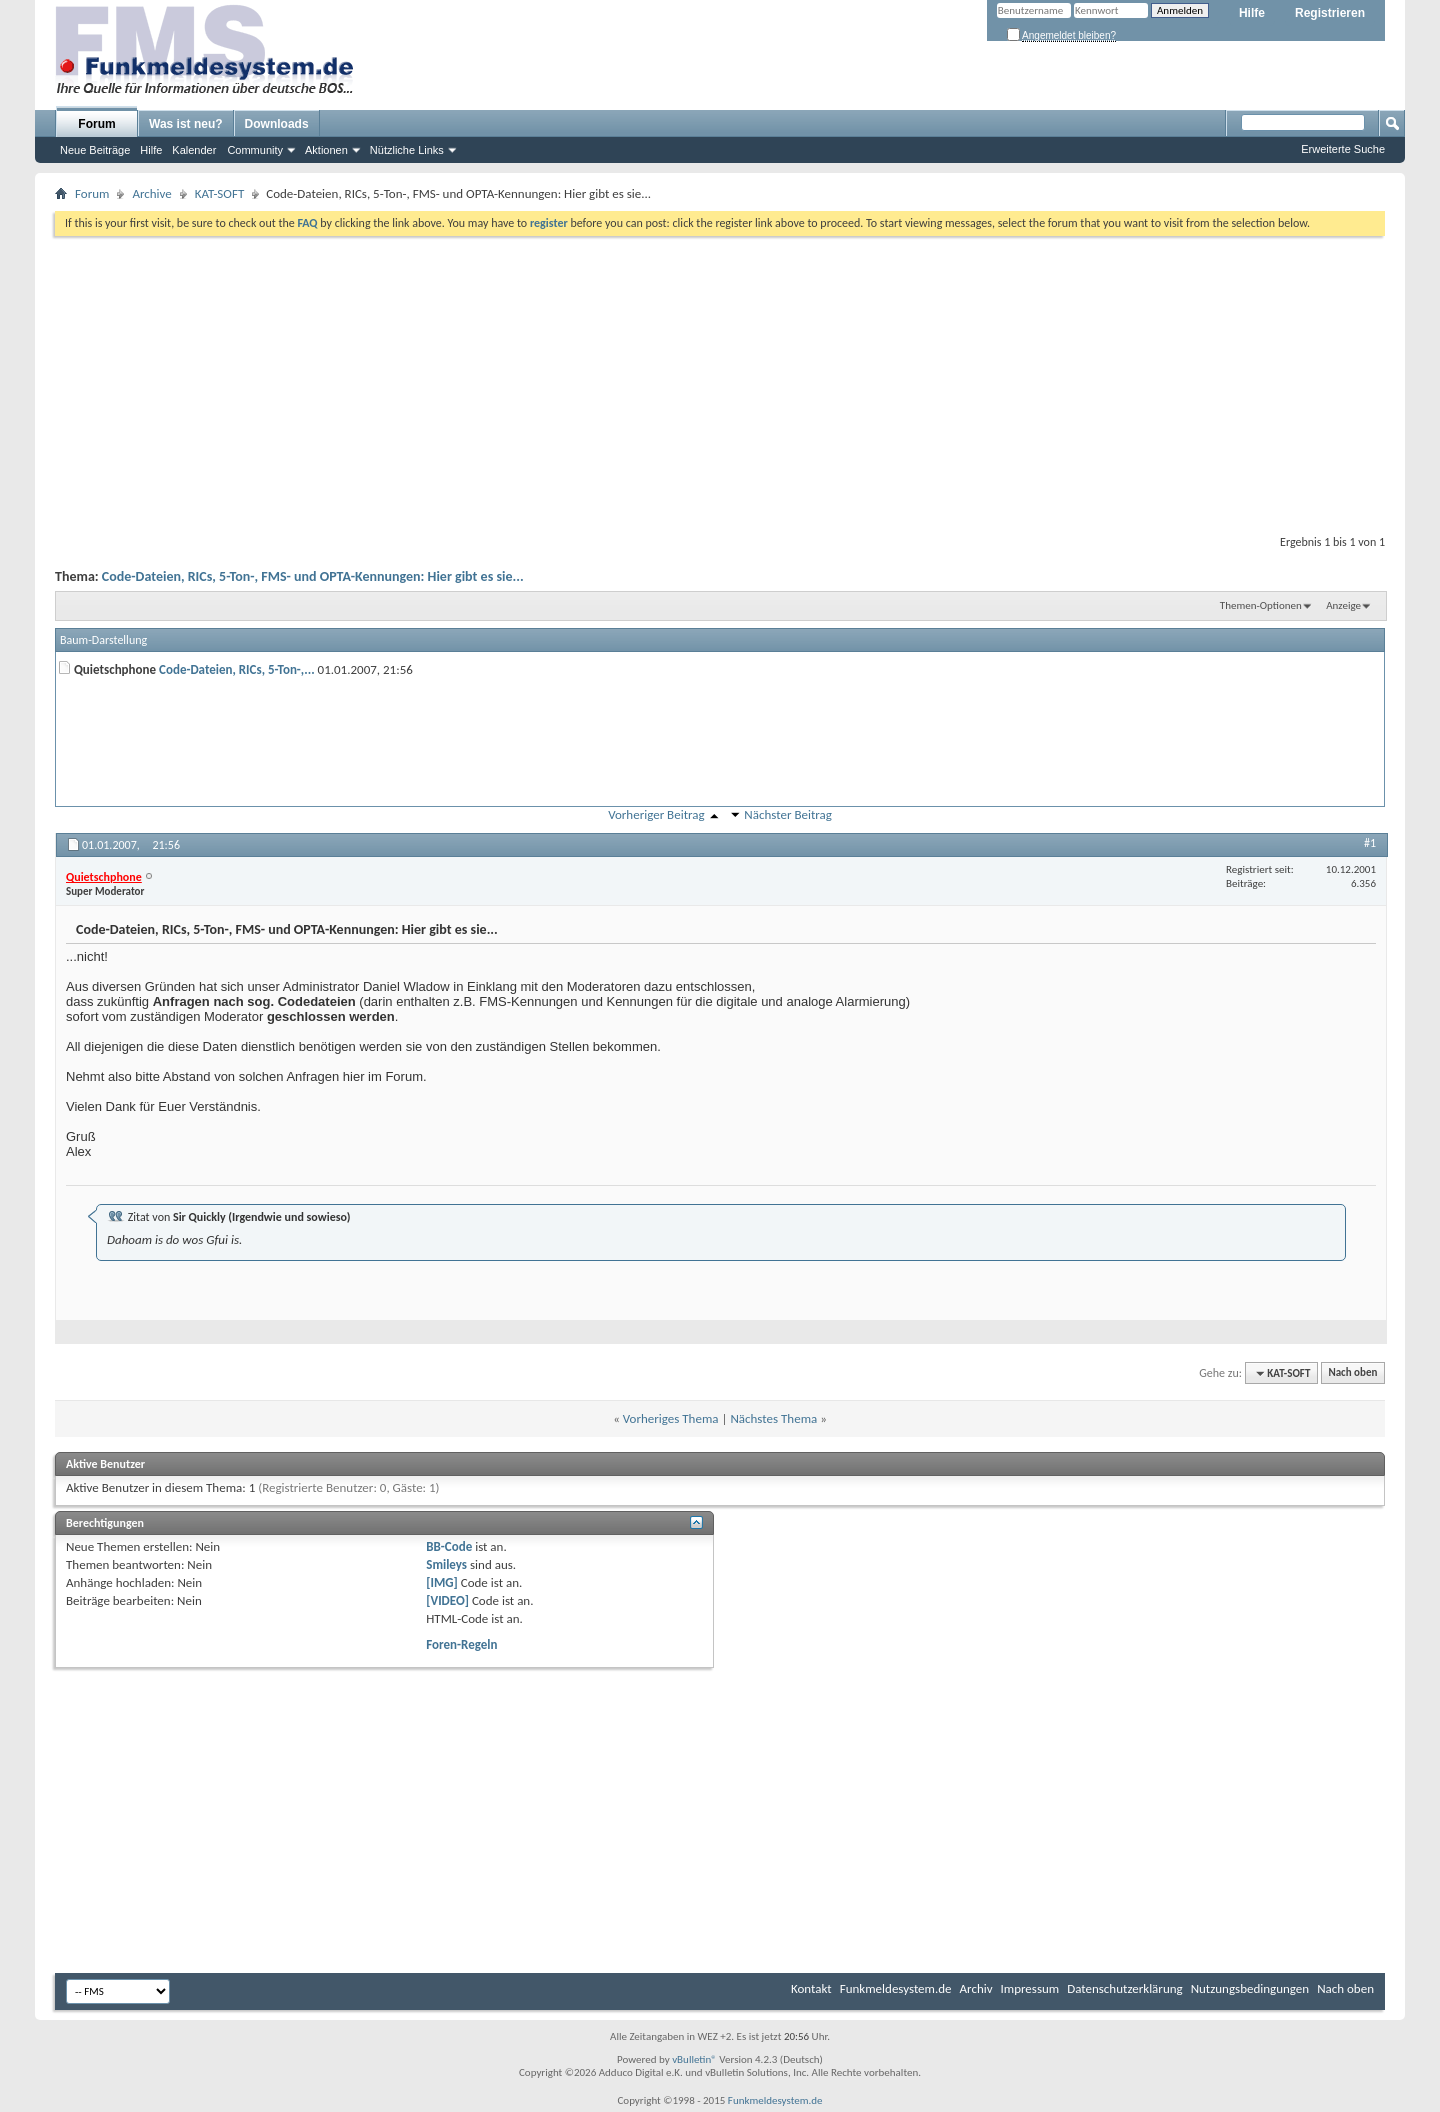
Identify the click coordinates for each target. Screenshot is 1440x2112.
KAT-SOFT (219, 193)
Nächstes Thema (773, 1418)
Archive (151, 193)
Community (255, 150)
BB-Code (449, 1546)
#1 (1370, 843)
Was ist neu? (186, 124)
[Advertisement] (720, 381)
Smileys (446, 1564)
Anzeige (1343, 605)
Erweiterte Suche (1343, 149)
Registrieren (1330, 13)
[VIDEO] (447, 1600)
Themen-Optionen (1261, 605)
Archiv (976, 1988)
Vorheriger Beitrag (656, 814)
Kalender (194, 150)
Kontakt (811, 1988)
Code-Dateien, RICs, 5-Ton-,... (237, 669)
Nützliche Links (407, 150)
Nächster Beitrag (788, 814)
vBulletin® (694, 2059)
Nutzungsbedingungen (1250, 1988)
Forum (96, 124)
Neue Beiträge (95, 150)
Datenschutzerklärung (1125, 1988)
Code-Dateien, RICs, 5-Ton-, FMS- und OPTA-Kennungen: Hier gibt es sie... (313, 576)
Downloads (277, 124)
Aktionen (326, 150)
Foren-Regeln (461, 1644)
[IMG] (442, 1582)
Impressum (1030, 1988)
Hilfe (1252, 13)
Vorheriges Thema (671, 1418)
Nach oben (1352, 1373)
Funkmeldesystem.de (896, 1988)
